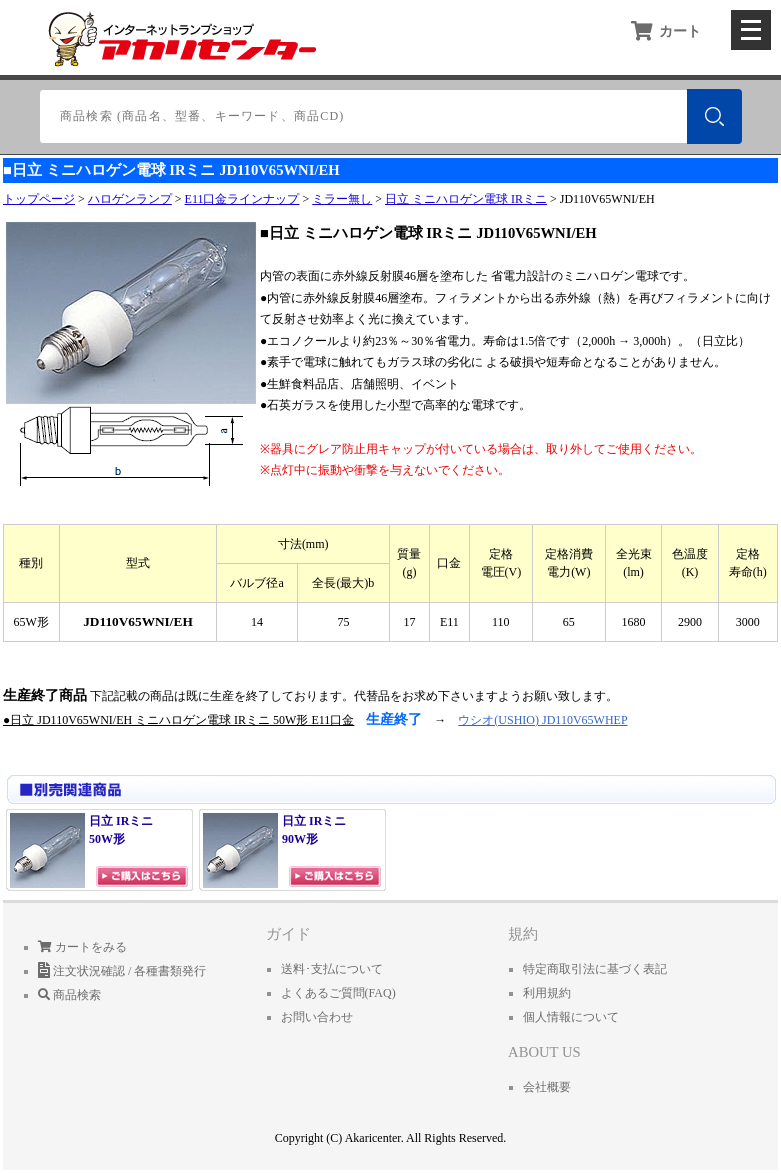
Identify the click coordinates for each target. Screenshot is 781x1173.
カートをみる (82, 947)
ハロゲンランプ (130, 199)
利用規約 (547, 993)
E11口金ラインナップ (242, 199)
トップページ (39, 199)
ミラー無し (342, 199)
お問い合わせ (317, 1017)
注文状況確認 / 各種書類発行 (122, 971)
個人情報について (571, 1017)
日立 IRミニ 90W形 (274, 850)
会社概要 (547, 1087)
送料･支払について (332, 969)
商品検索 (69, 995)
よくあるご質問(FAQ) (338, 993)
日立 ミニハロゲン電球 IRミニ (466, 199)
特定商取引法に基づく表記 (595, 969)
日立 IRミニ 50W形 (81, 850)
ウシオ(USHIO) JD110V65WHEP (542, 720)
